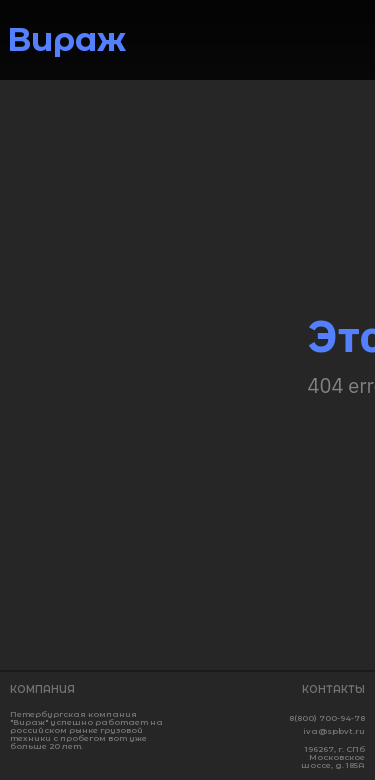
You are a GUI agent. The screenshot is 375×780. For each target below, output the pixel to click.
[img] (354, 43)
